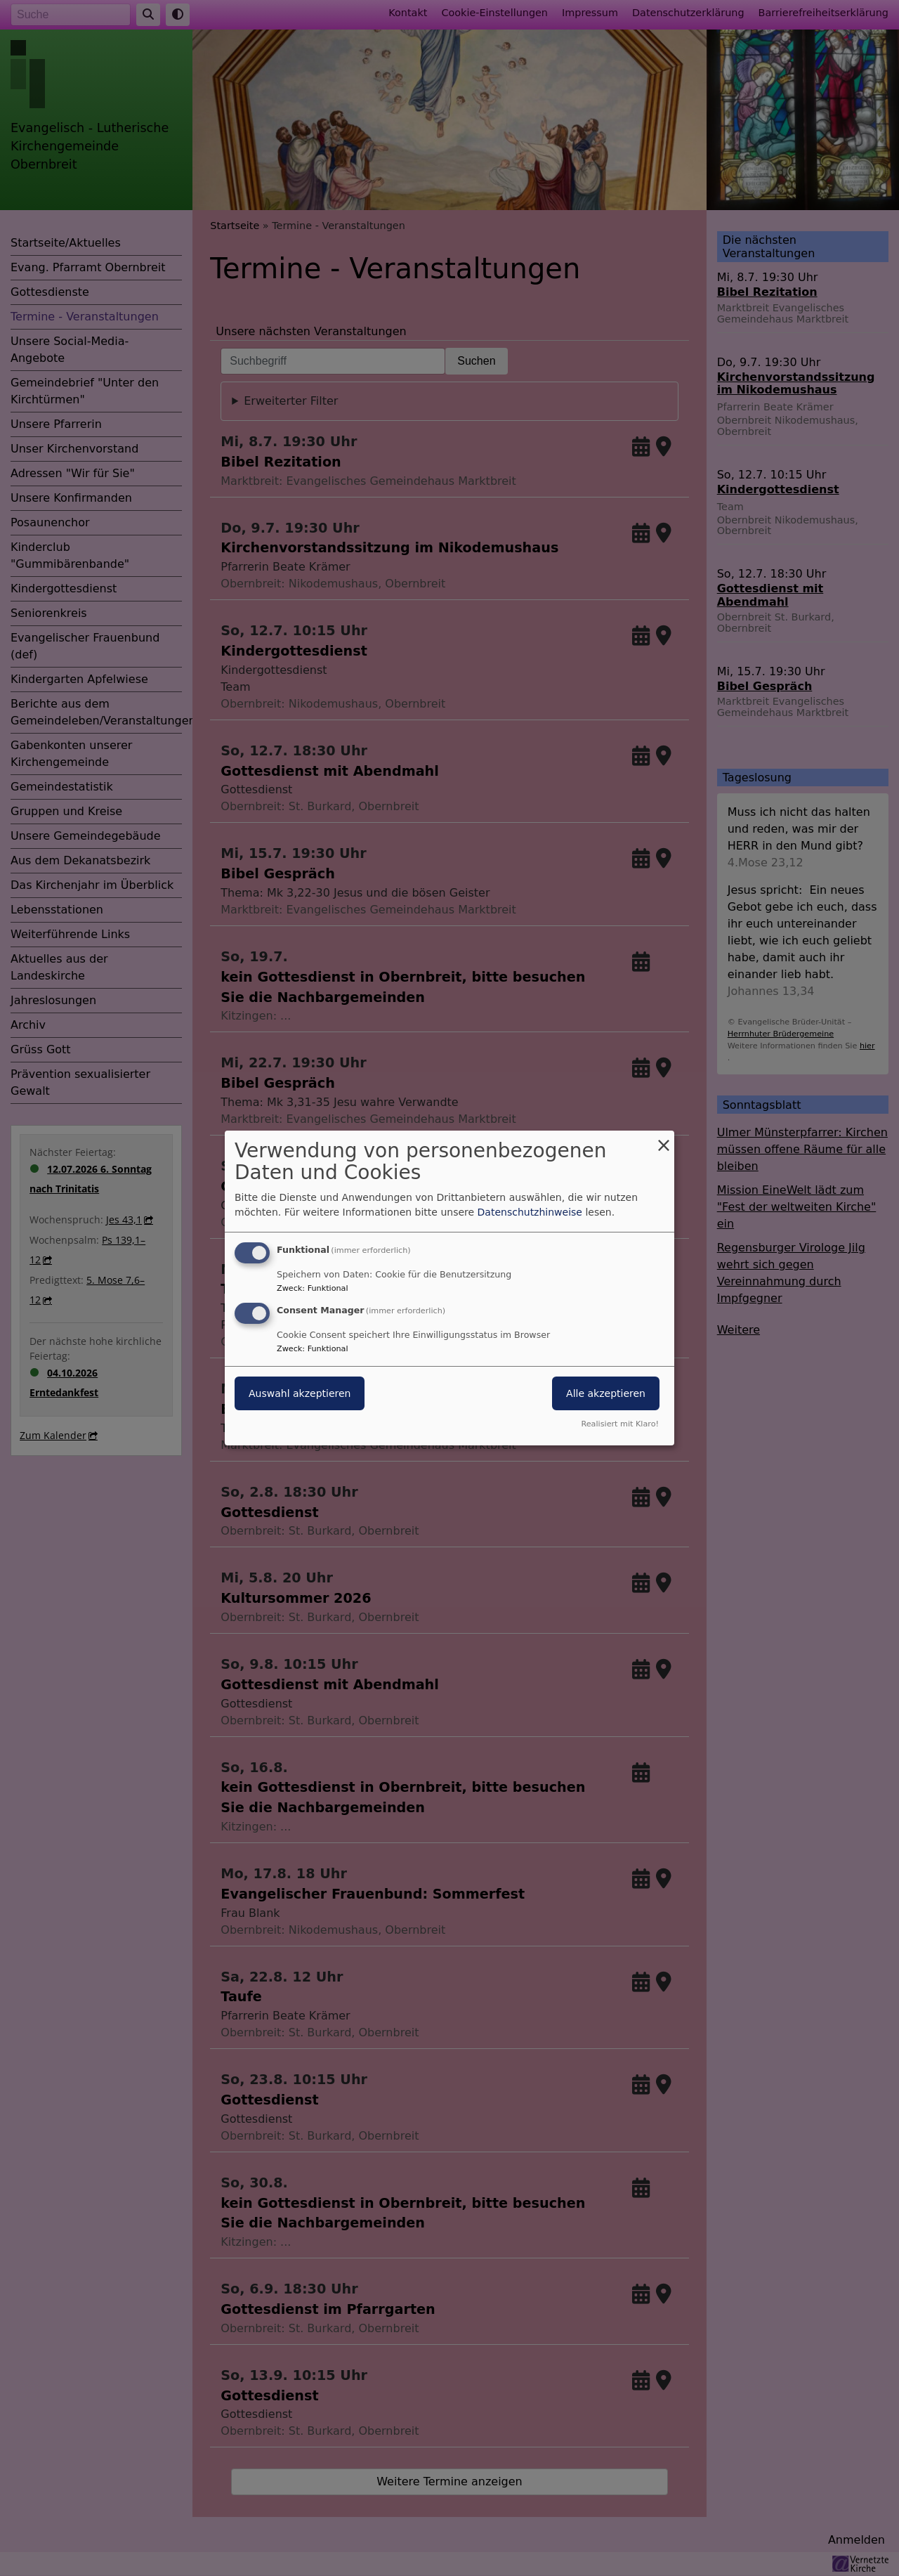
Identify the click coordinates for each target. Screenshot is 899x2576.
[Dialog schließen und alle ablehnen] (663, 1139)
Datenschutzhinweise (530, 1212)
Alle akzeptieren (605, 1393)
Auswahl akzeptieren (299, 1393)
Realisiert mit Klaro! (620, 1424)
